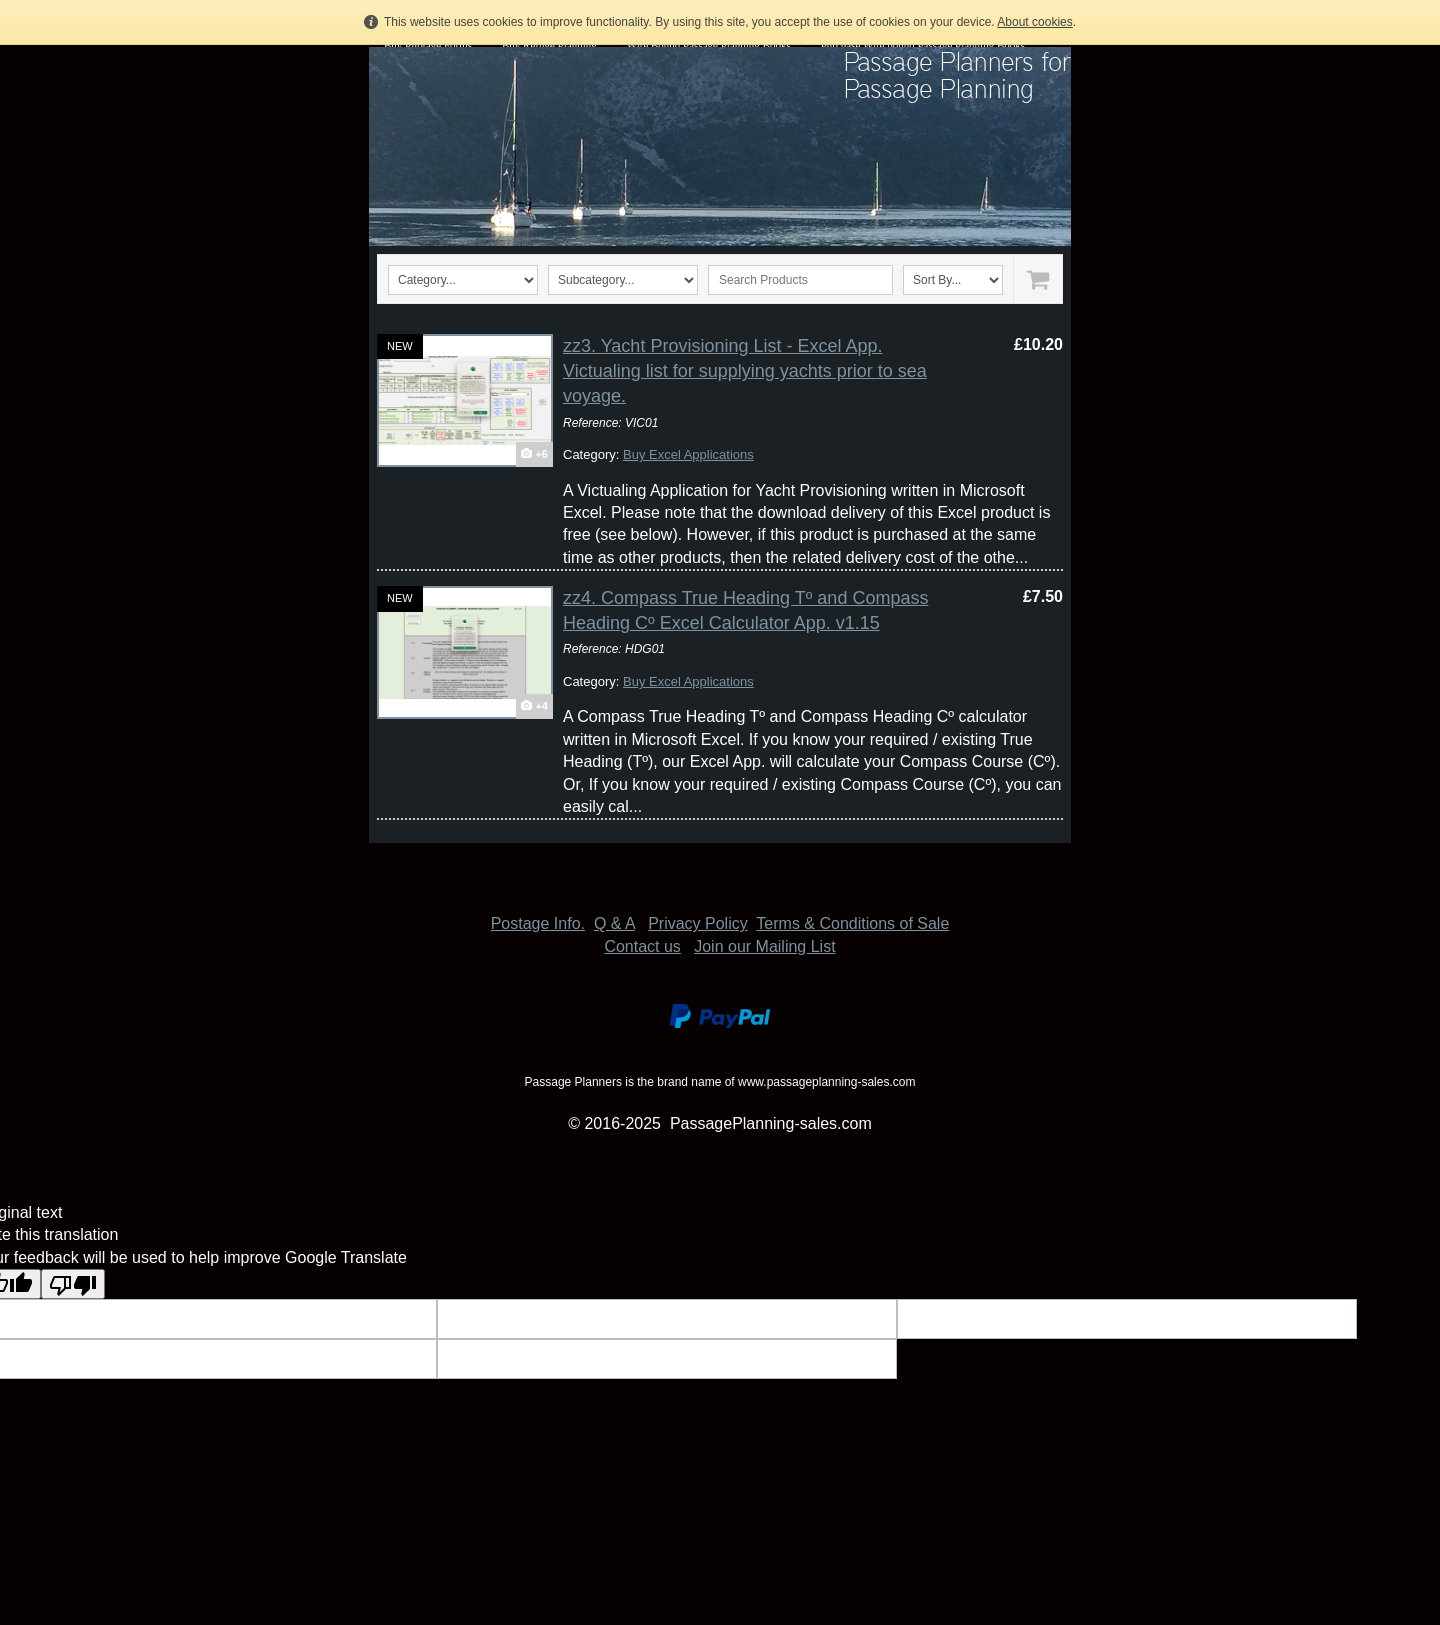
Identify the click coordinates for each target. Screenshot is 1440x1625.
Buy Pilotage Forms (428, 45)
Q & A (614, 923)
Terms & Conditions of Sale (852, 923)
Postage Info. (538, 923)
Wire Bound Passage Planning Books (709, 45)
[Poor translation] (73, 1284)
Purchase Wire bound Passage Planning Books (923, 45)
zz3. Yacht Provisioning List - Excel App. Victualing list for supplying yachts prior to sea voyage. (745, 371)
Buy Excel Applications (688, 454)
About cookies (1034, 22)
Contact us (642, 946)
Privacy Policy (698, 923)
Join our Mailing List (764, 946)
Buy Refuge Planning (549, 45)
